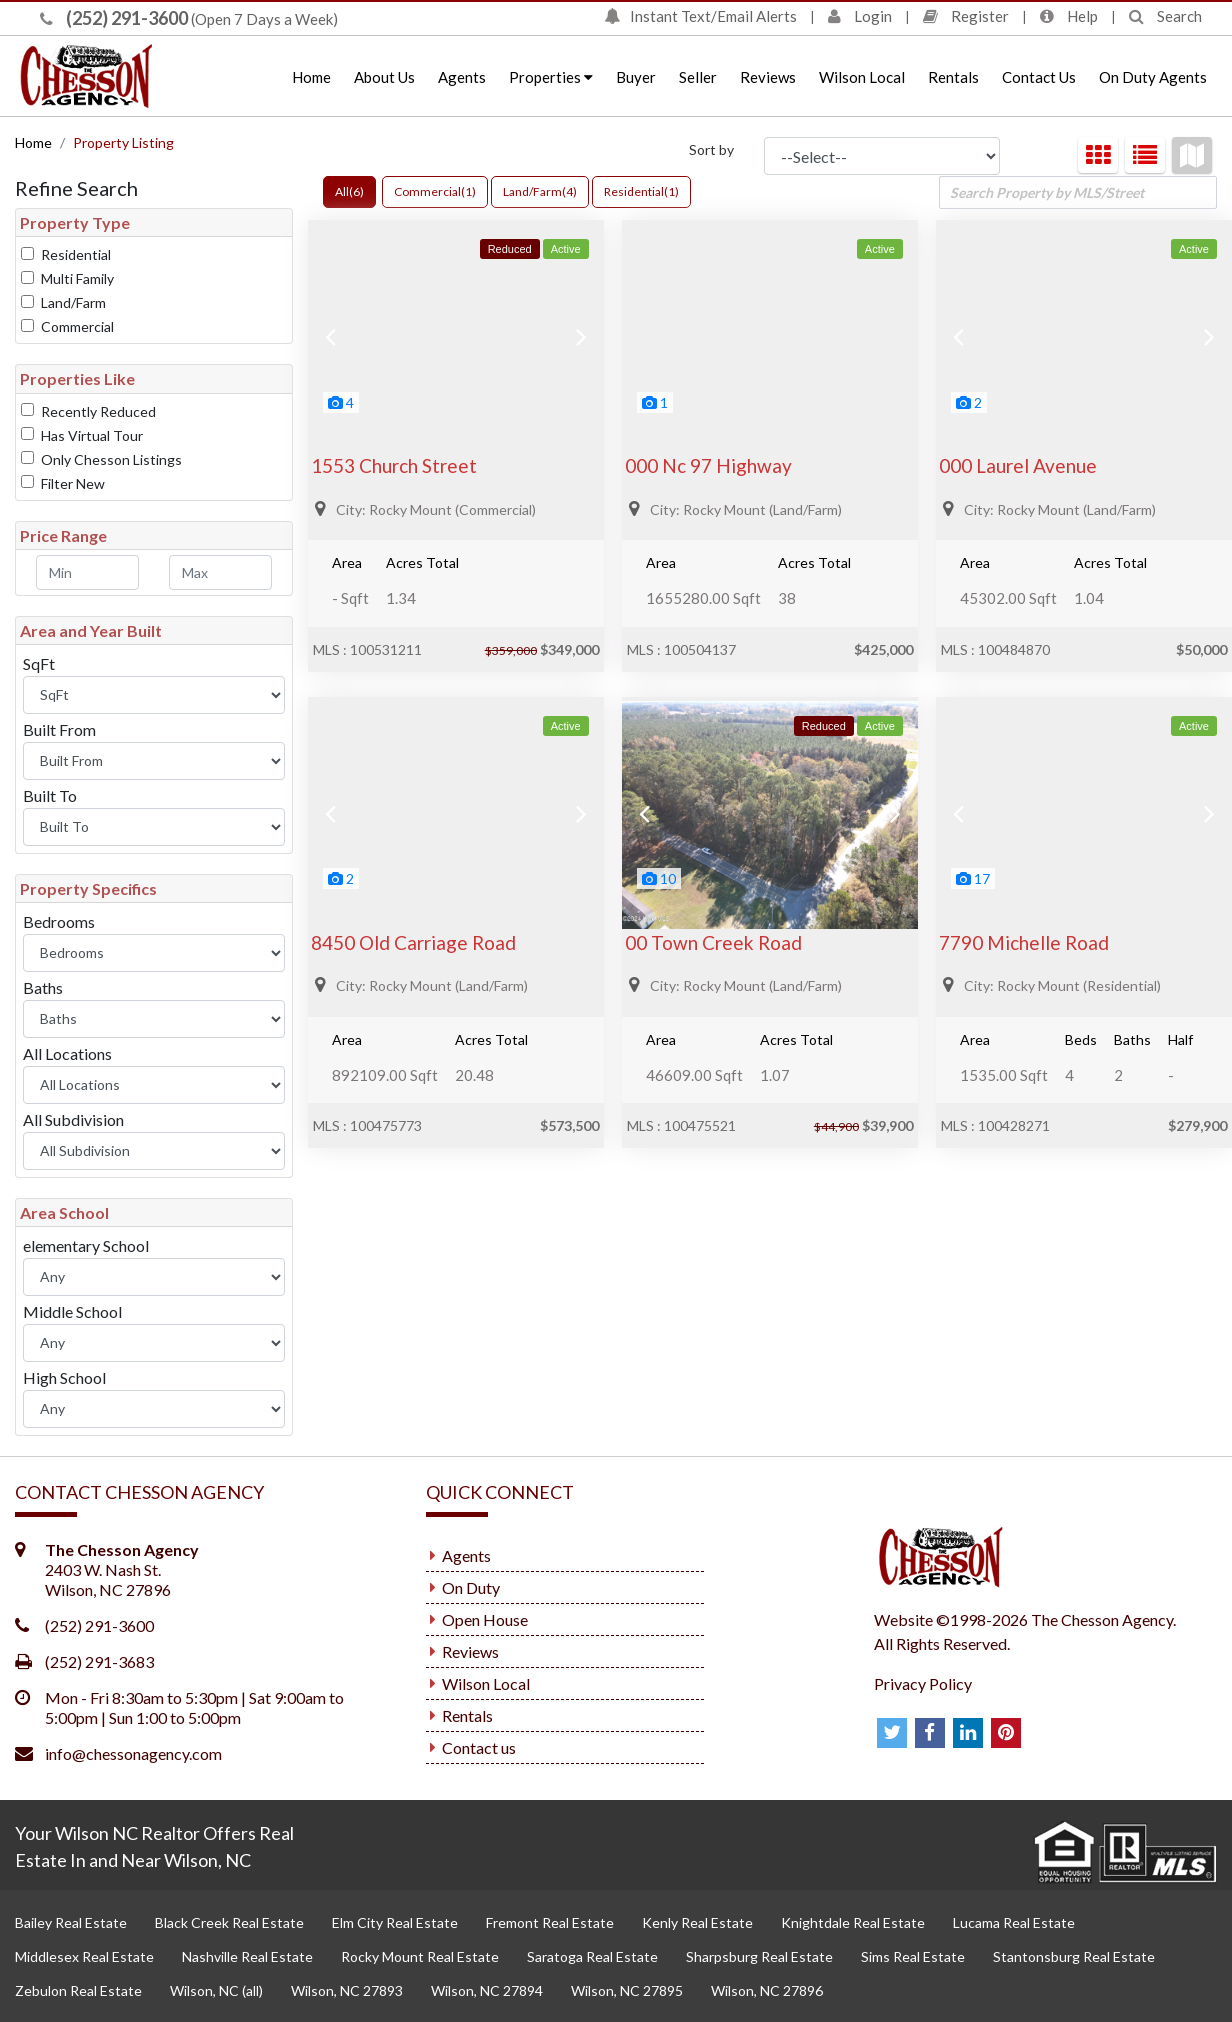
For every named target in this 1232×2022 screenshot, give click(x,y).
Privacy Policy (923, 1683)
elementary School (86, 1245)
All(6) (349, 191)
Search (1165, 16)
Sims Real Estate (913, 1956)
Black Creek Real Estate (229, 1922)
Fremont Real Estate (550, 1922)
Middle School (72, 1311)
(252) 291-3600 (114, 18)
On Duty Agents (1153, 77)
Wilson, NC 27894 (487, 1990)
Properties (551, 77)
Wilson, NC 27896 (767, 1990)
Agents (462, 77)
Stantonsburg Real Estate (1074, 1956)
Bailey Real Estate (71, 1922)
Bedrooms (59, 921)
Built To (50, 795)
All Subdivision (73, 1119)
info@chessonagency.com (133, 1753)
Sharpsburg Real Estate (759, 1956)
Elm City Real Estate (395, 1922)
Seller (698, 77)
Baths (43, 987)
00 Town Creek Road (713, 942)
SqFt (39, 663)
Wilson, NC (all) (216, 1990)
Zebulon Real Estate (78, 1990)
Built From (59, 729)
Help (1069, 16)
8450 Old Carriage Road (413, 942)
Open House (485, 1619)
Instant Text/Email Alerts (700, 16)
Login (860, 16)
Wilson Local (862, 77)
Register (966, 16)
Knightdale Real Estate (853, 1922)
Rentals (953, 77)
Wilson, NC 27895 (627, 1990)
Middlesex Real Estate (84, 1956)
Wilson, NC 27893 (347, 1990)
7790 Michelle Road (1024, 942)
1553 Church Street (394, 465)
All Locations (67, 1053)
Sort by (711, 149)
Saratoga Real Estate (592, 1956)
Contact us (479, 1747)
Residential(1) (641, 191)
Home (311, 77)
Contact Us (1039, 77)
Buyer (636, 77)
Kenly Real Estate (697, 1922)
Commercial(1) (435, 191)
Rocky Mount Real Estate (420, 1956)
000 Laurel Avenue (1018, 465)
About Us (384, 77)
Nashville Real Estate (247, 1956)
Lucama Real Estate (1014, 1922)
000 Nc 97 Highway (708, 465)
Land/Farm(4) (540, 191)
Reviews (768, 77)
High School (64, 1377)
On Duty (471, 1587)
